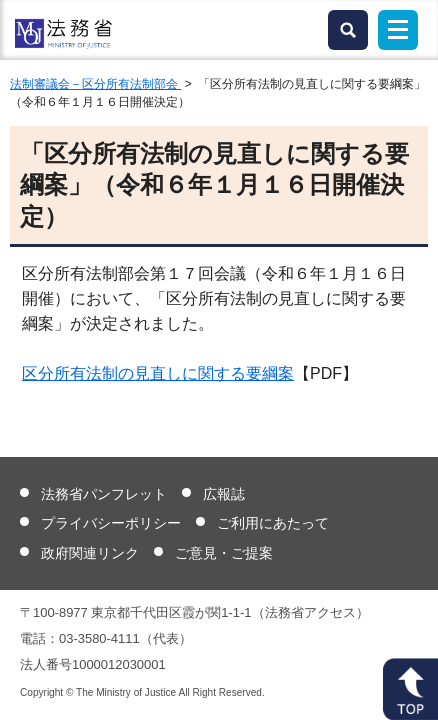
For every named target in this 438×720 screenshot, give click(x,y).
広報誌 (224, 494)
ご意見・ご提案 (224, 553)
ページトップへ (410, 689)
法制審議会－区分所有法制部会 (95, 84)
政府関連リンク (90, 553)
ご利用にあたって (273, 523)
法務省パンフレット (104, 494)
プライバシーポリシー (111, 523)
